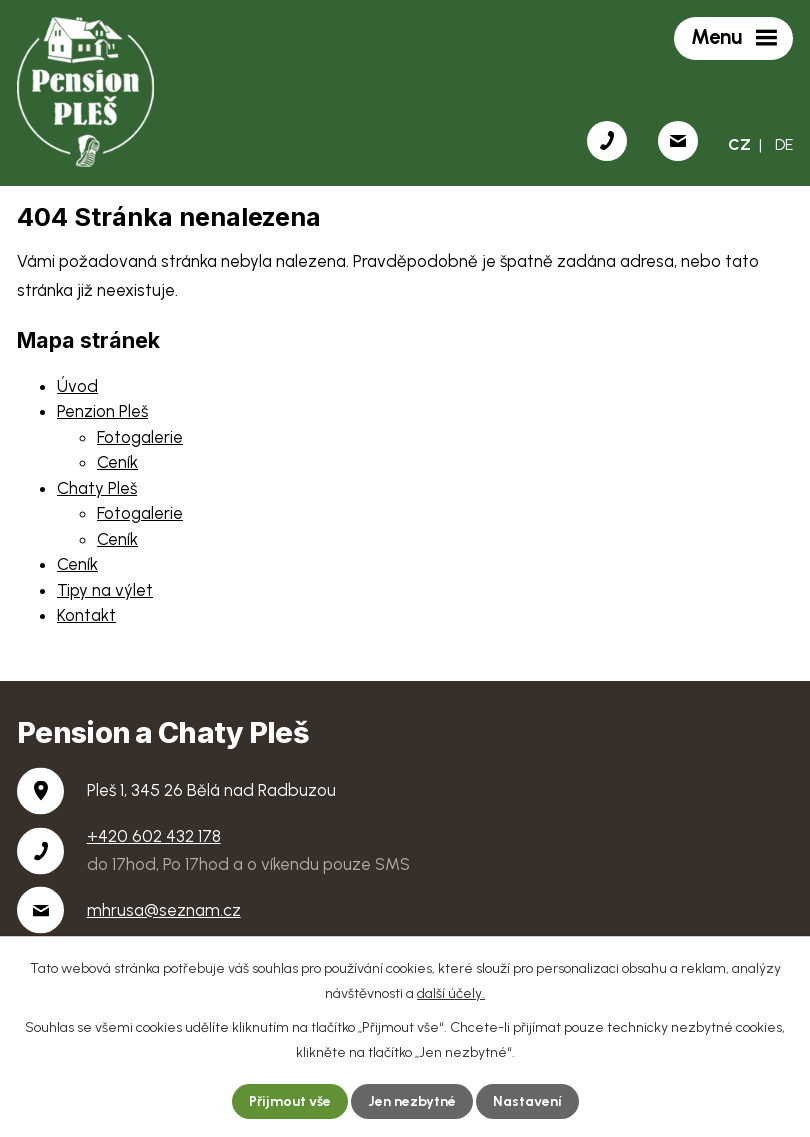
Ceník (117, 462)
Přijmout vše (290, 1101)
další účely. (451, 993)
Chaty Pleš (97, 488)
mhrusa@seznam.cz (164, 910)
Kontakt (86, 615)
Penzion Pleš (102, 411)
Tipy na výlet (105, 590)
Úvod (77, 386)
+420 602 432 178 (154, 836)
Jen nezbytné (412, 1101)
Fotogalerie (140, 437)
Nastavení (527, 1101)
